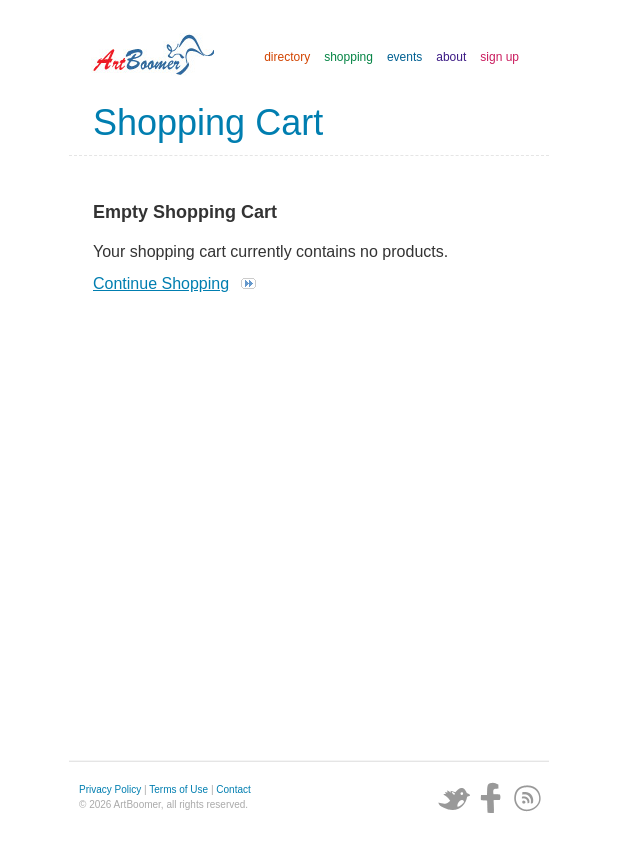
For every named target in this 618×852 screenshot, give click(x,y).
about (451, 57)
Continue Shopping (161, 283)
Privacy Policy (110, 789)
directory (287, 57)
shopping (348, 57)
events (404, 57)
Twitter (454, 798)
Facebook (491, 798)
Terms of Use (178, 789)
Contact (233, 789)
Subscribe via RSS (528, 798)
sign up (499, 57)
